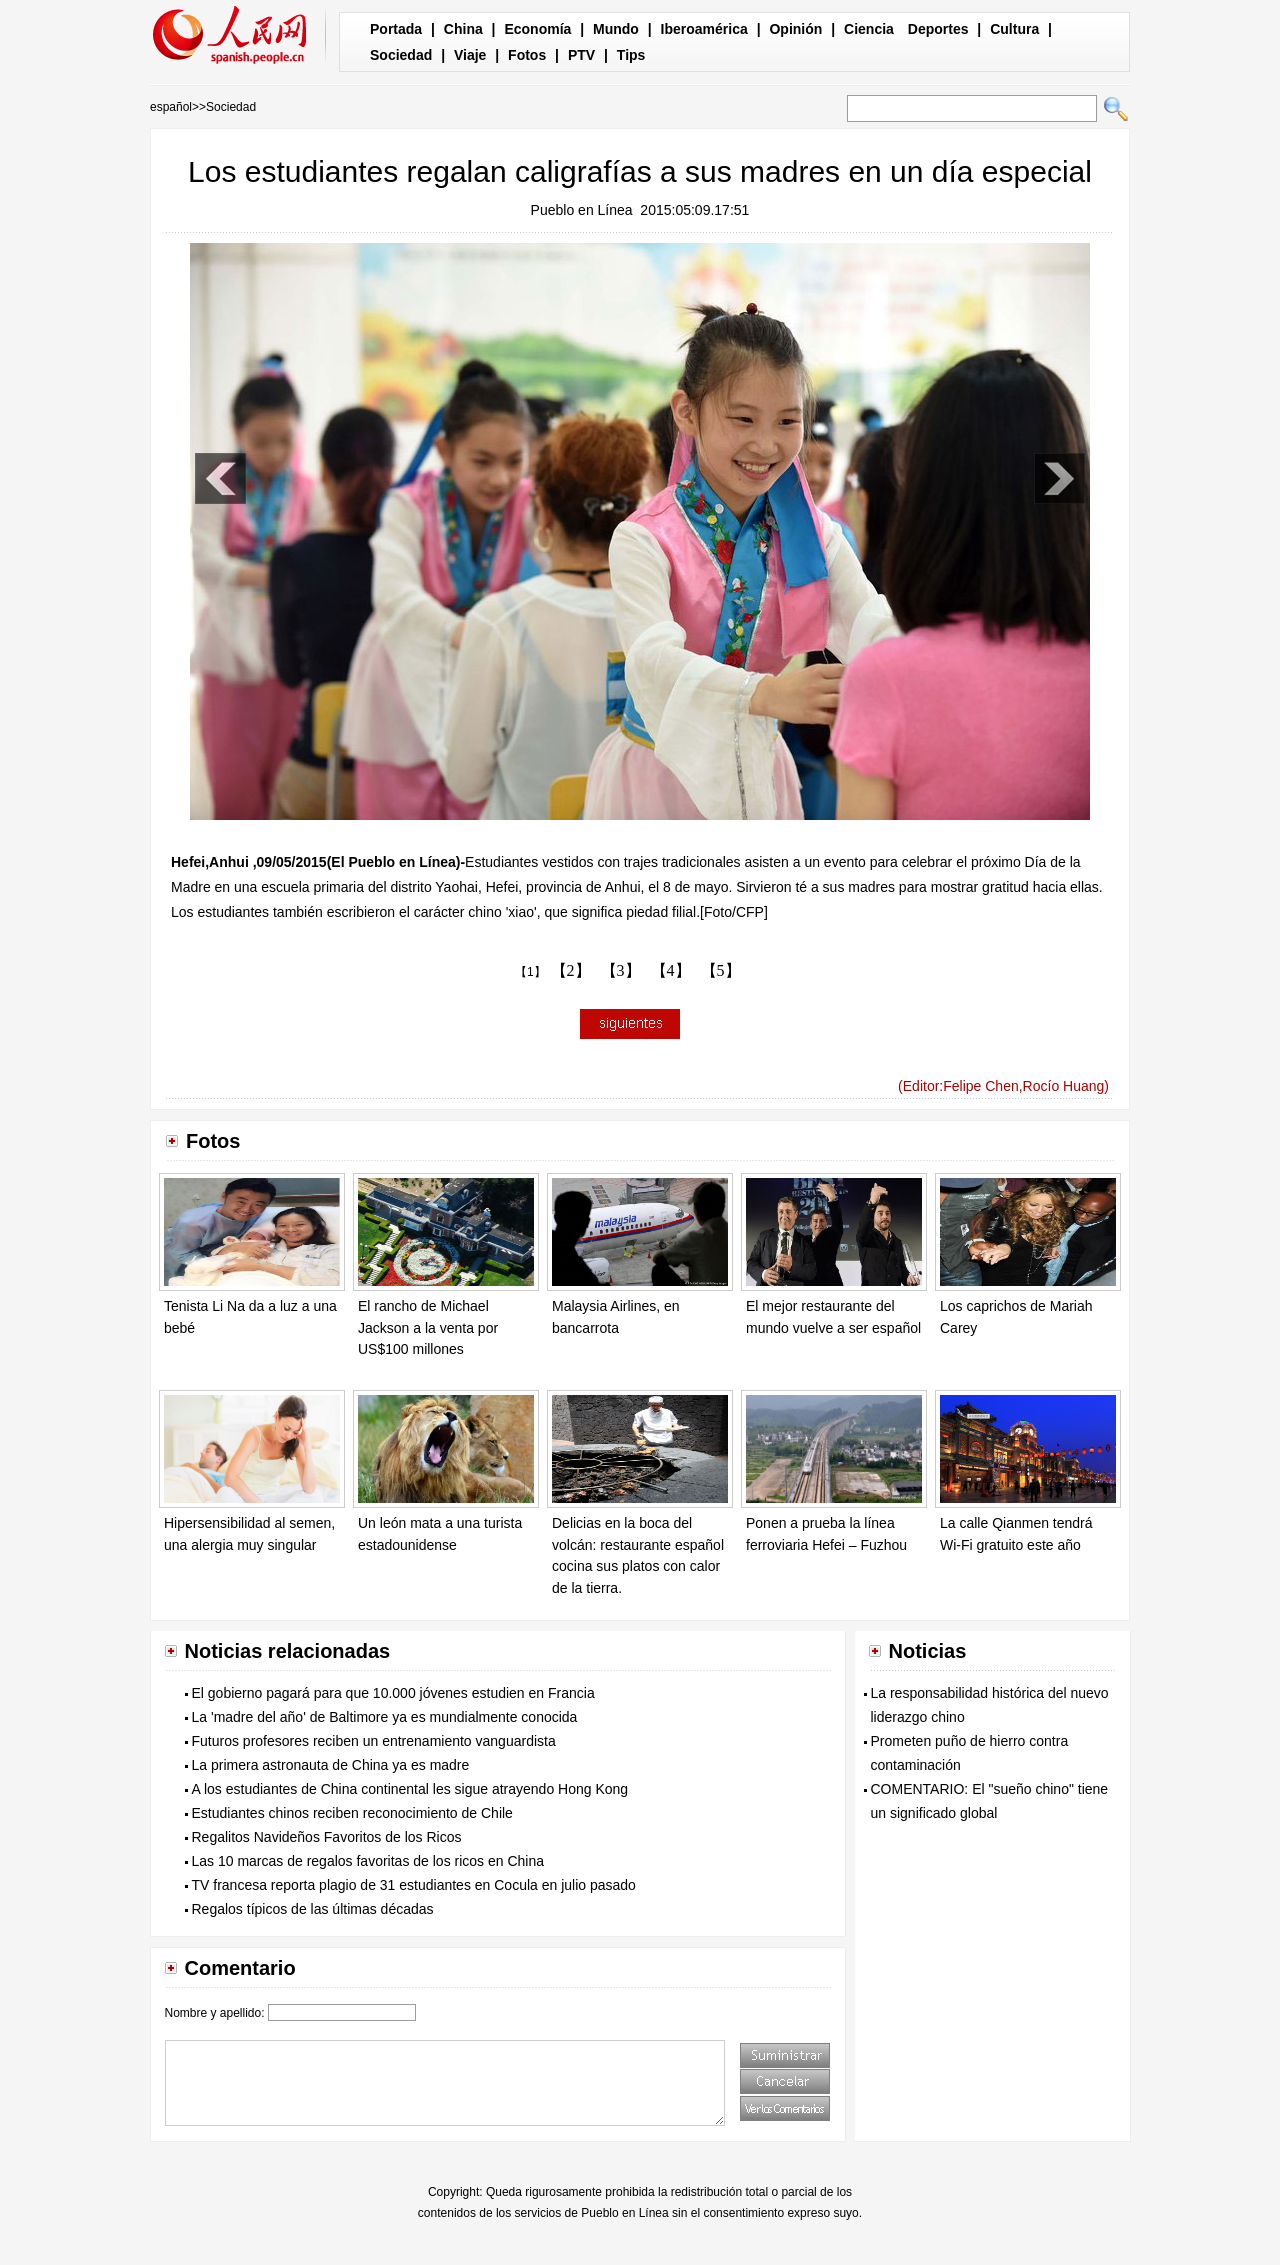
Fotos (527, 55)
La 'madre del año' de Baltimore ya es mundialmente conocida (385, 1717)
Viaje (470, 55)
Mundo (616, 29)
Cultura (1014, 29)
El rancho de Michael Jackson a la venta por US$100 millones (428, 1327)
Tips (631, 55)
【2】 (571, 970)
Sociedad (401, 55)
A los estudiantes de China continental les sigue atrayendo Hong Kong (410, 1789)
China (463, 29)
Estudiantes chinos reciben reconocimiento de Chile (352, 1813)
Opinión (795, 29)
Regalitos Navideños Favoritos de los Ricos (327, 1837)
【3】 (621, 970)
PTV (581, 55)
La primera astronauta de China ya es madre (331, 1765)
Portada (396, 29)
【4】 (671, 970)
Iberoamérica (704, 29)
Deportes (938, 29)
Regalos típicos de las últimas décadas (313, 1909)
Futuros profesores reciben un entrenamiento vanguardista (374, 1741)
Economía (537, 29)
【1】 (530, 972)
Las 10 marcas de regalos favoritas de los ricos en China (368, 1861)
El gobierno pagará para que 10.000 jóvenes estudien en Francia (393, 1693)
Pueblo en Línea (582, 210)
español (171, 107)
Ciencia (869, 29)
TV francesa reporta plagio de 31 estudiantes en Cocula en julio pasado (414, 1885)
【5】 (721, 970)
